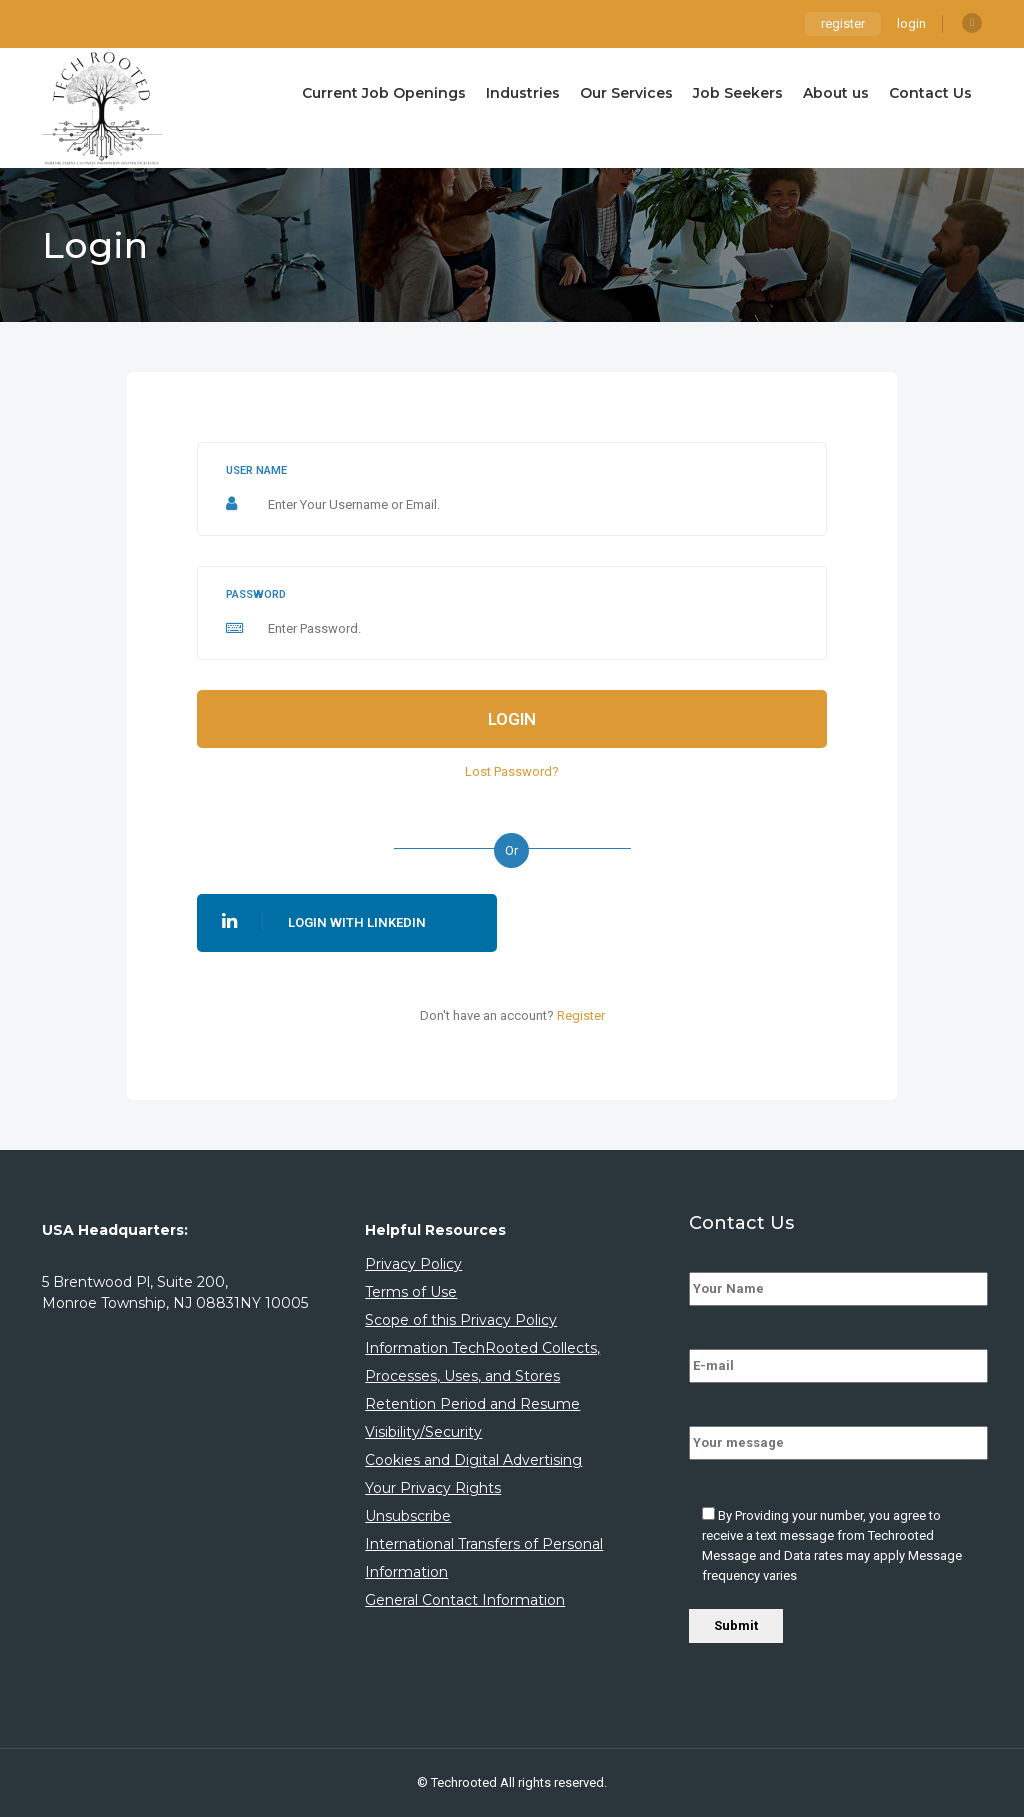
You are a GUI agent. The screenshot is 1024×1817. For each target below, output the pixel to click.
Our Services (626, 93)
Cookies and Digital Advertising (473, 1460)
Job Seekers (738, 93)
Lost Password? (512, 771)
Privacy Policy (413, 1264)
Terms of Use (411, 1292)
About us (836, 93)
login (911, 23)
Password (256, 594)
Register (581, 1015)
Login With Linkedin (324, 921)
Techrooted (465, 1782)
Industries (523, 93)
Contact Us (930, 93)
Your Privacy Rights (433, 1488)
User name (256, 470)
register (843, 23)
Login (512, 719)
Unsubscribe (408, 1516)
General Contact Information (465, 1600)
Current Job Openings (384, 93)
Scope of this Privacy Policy (461, 1320)
